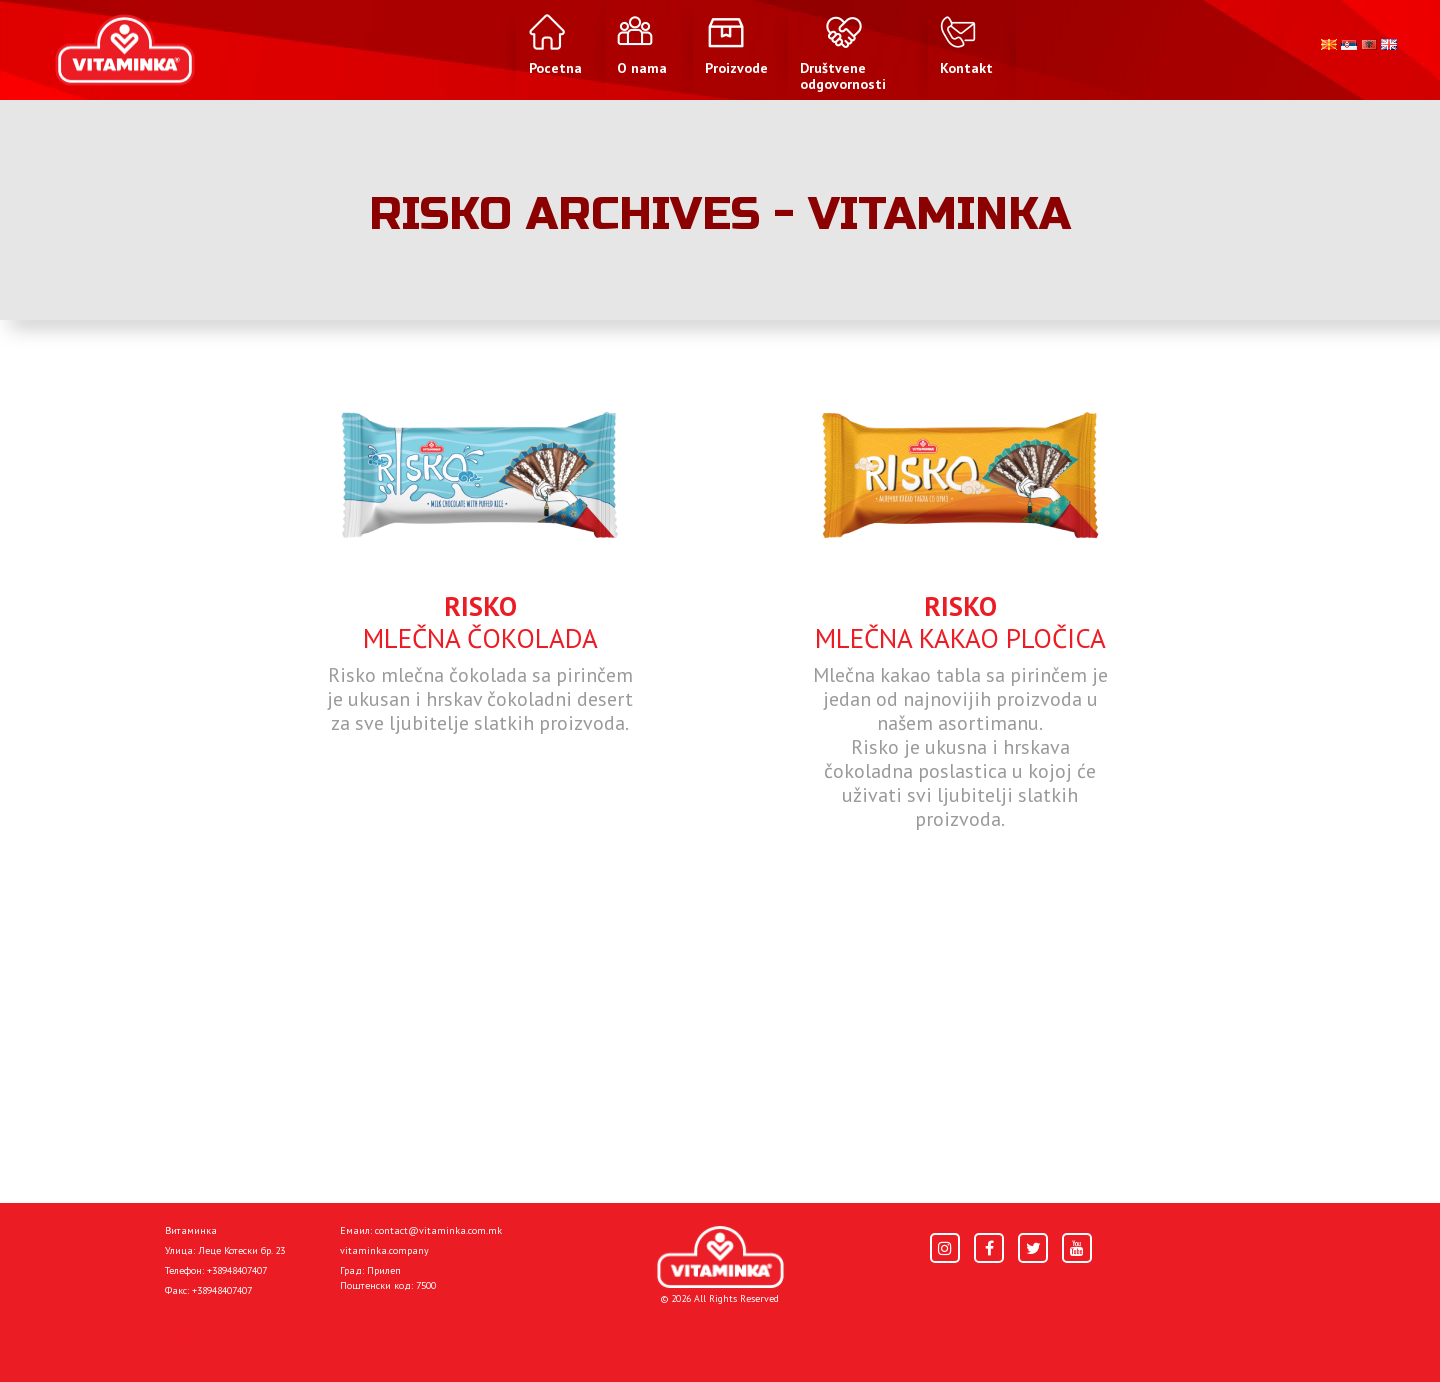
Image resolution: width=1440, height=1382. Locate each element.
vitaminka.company (384, 1250)
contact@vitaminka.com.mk (438, 1230)
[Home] (720, 1257)
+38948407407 (237, 1270)
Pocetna (193, 1334)
